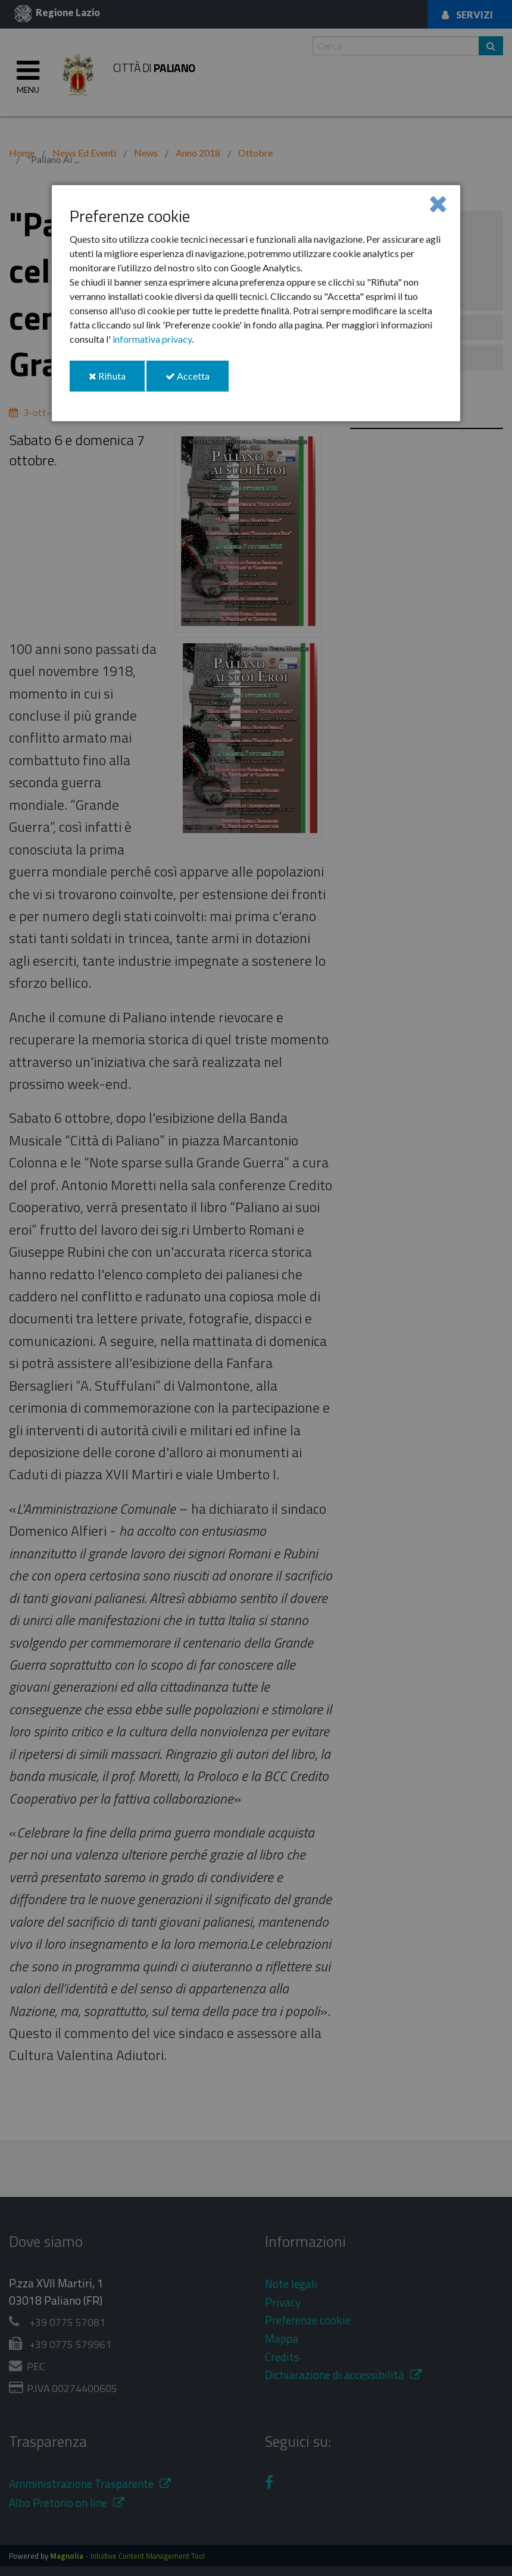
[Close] (438, 203)
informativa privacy (152, 339)
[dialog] (256, 303)
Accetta (197, 381)
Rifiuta (117, 381)
